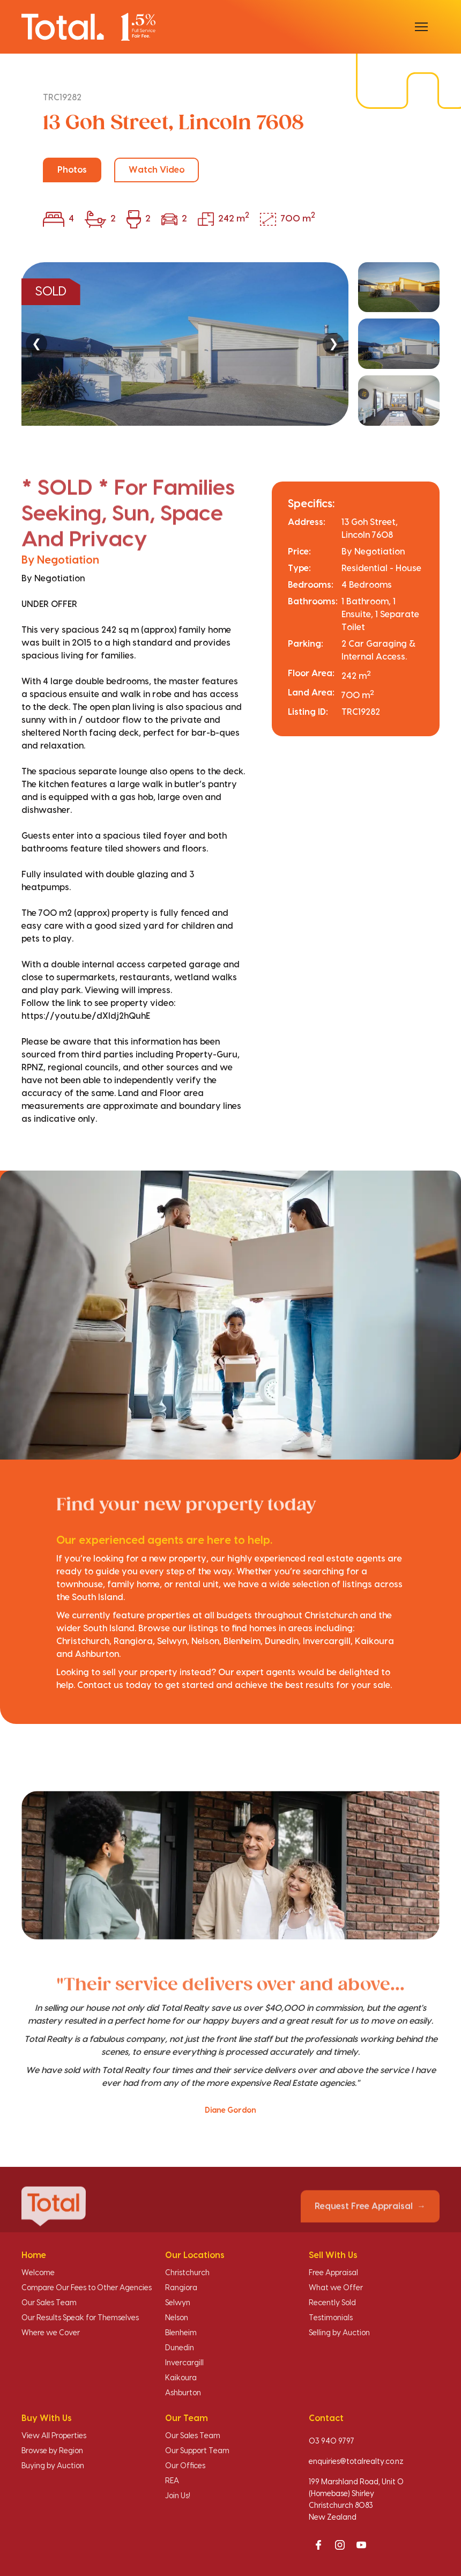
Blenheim (181, 2333)
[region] (230, 344)
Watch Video (156, 170)
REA (172, 2481)
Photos (72, 170)
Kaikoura (181, 2378)
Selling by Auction (339, 2333)
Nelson (176, 2318)
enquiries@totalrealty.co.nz (356, 2462)
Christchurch (187, 2273)
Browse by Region (52, 2451)
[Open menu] (421, 27)
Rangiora (181, 2288)
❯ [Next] (333, 343)
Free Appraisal (333, 2273)
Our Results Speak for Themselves (80, 2318)
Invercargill (184, 2363)
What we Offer (336, 2288)
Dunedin (179, 2348)
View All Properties (53, 2436)
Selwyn (177, 2303)
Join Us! (177, 2496)
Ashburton (183, 2393)
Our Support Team (197, 2451)
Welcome (38, 2273)
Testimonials (331, 2318)
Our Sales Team (49, 2303)
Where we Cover (50, 2333)
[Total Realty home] (88, 26)
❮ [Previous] (36, 343)
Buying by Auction (52, 2466)
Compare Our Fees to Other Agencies (86, 2288)
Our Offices (185, 2466)
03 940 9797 (331, 2441)
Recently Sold (332, 2303)
